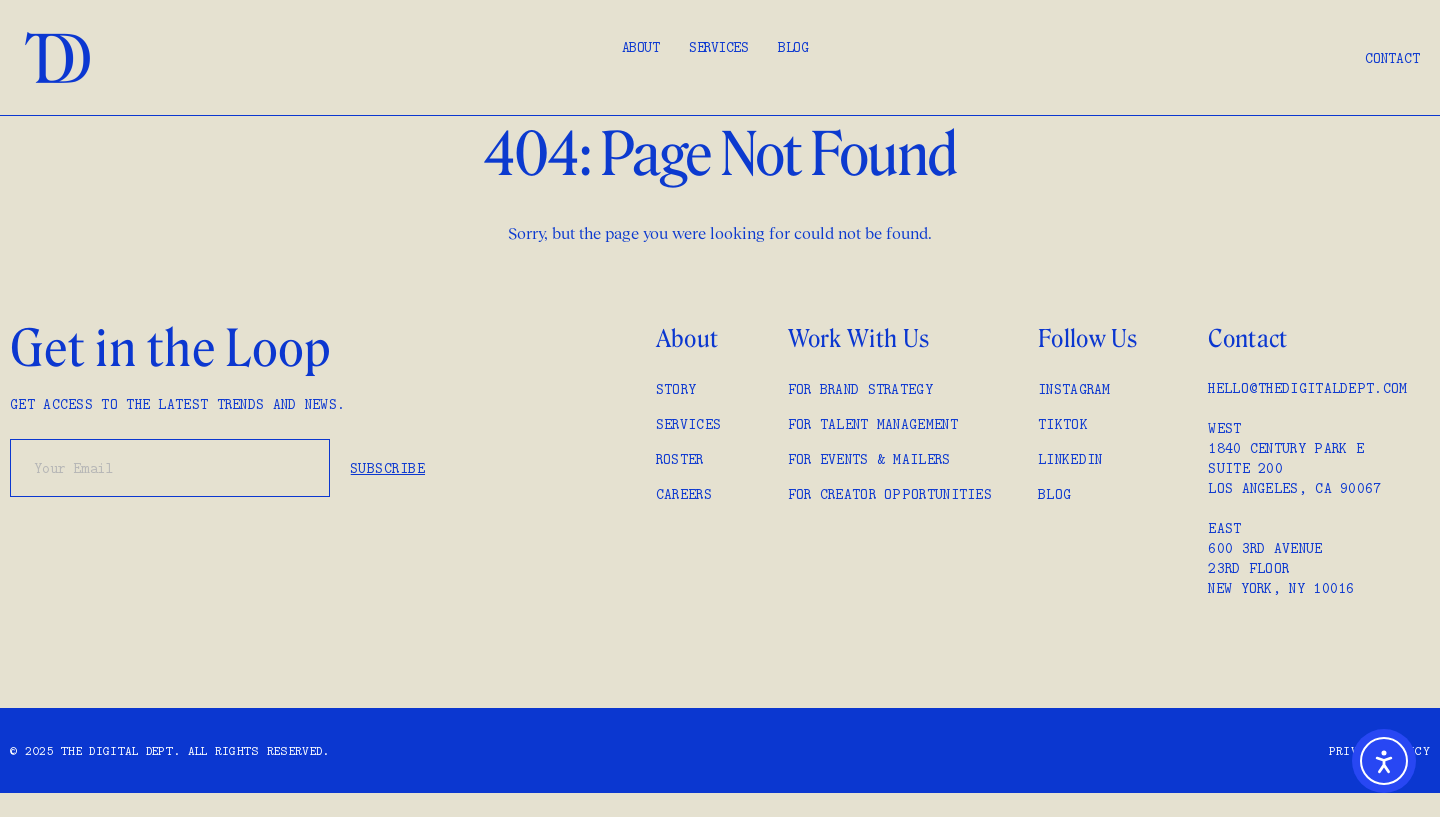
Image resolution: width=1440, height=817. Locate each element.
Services (718, 47)
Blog (793, 47)
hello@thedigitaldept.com (1307, 388)
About (641, 47)
